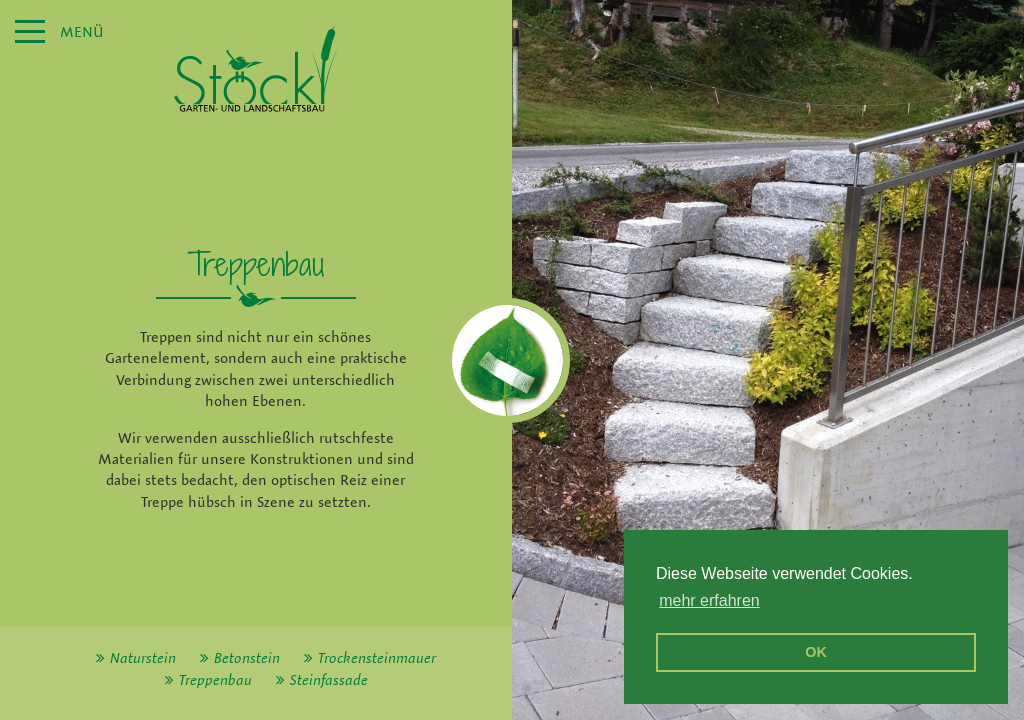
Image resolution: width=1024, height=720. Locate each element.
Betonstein (247, 657)
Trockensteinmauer (377, 657)
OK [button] (816, 652)
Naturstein (143, 657)
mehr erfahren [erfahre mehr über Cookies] (709, 600)
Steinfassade (329, 679)
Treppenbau (215, 679)
